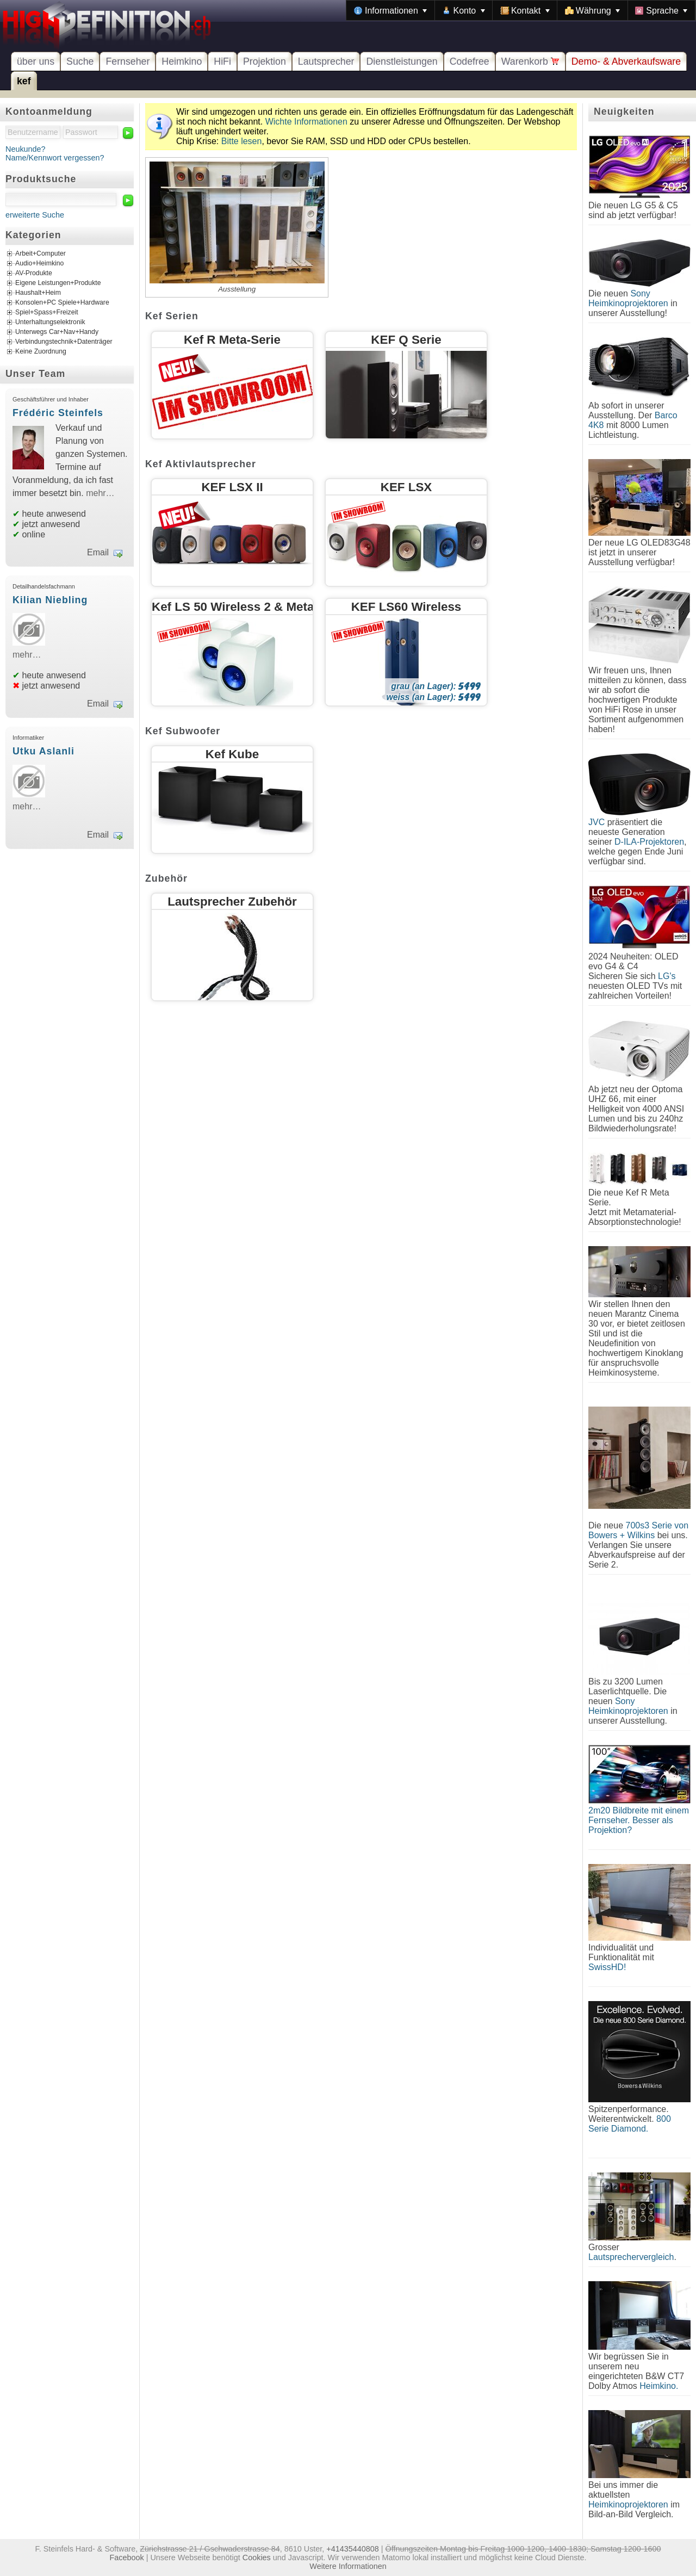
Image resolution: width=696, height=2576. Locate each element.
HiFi (222, 61)
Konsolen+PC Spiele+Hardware (62, 303)
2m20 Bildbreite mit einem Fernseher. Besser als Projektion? (638, 1820)
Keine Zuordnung (40, 352)
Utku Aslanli (43, 751)
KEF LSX (406, 487)
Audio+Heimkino (39, 264)
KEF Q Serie (406, 339)
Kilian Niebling (50, 600)
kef (24, 81)
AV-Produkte (33, 273)
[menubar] (521, 10)
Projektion (264, 61)
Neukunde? (25, 149)
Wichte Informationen (306, 121)
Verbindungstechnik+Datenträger (64, 342)
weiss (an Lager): (434, 697)
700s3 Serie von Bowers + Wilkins (638, 1530)
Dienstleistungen (401, 61)
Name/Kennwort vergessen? (54, 157)
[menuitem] (390, 10)
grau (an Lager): (436, 686)
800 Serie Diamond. (629, 2123)
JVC (596, 822)
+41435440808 (352, 2548)
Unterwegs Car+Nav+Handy (56, 332)
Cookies (257, 2557)
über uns (35, 61)
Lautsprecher (326, 61)
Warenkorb (530, 61)
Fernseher (127, 61)
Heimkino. (658, 2386)
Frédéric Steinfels (58, 412)
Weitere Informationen (347, 2566)
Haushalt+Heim (38, 293)
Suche (80, 61)
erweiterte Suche (34, 214)
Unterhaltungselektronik (50, 322)
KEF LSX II (232, 487)
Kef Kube (232, 754)
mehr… (100, 493)
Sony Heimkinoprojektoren (628, 298)
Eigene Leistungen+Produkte (58, 283)
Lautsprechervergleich (631, 2257)
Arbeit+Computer (40, 254)
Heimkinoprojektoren (628, 2504)
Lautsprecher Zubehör (232, 901)
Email (98, 552)
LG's (666, 976)
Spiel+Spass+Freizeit (46, 313)
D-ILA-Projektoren (649, 841)
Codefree (469, 61)
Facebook (127, 2557)
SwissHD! (607, 1967)
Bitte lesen (241, 141)
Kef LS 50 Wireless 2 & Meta (233, 607)
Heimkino (181, 61)
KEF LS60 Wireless (406, 607)
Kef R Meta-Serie (232, 339)
